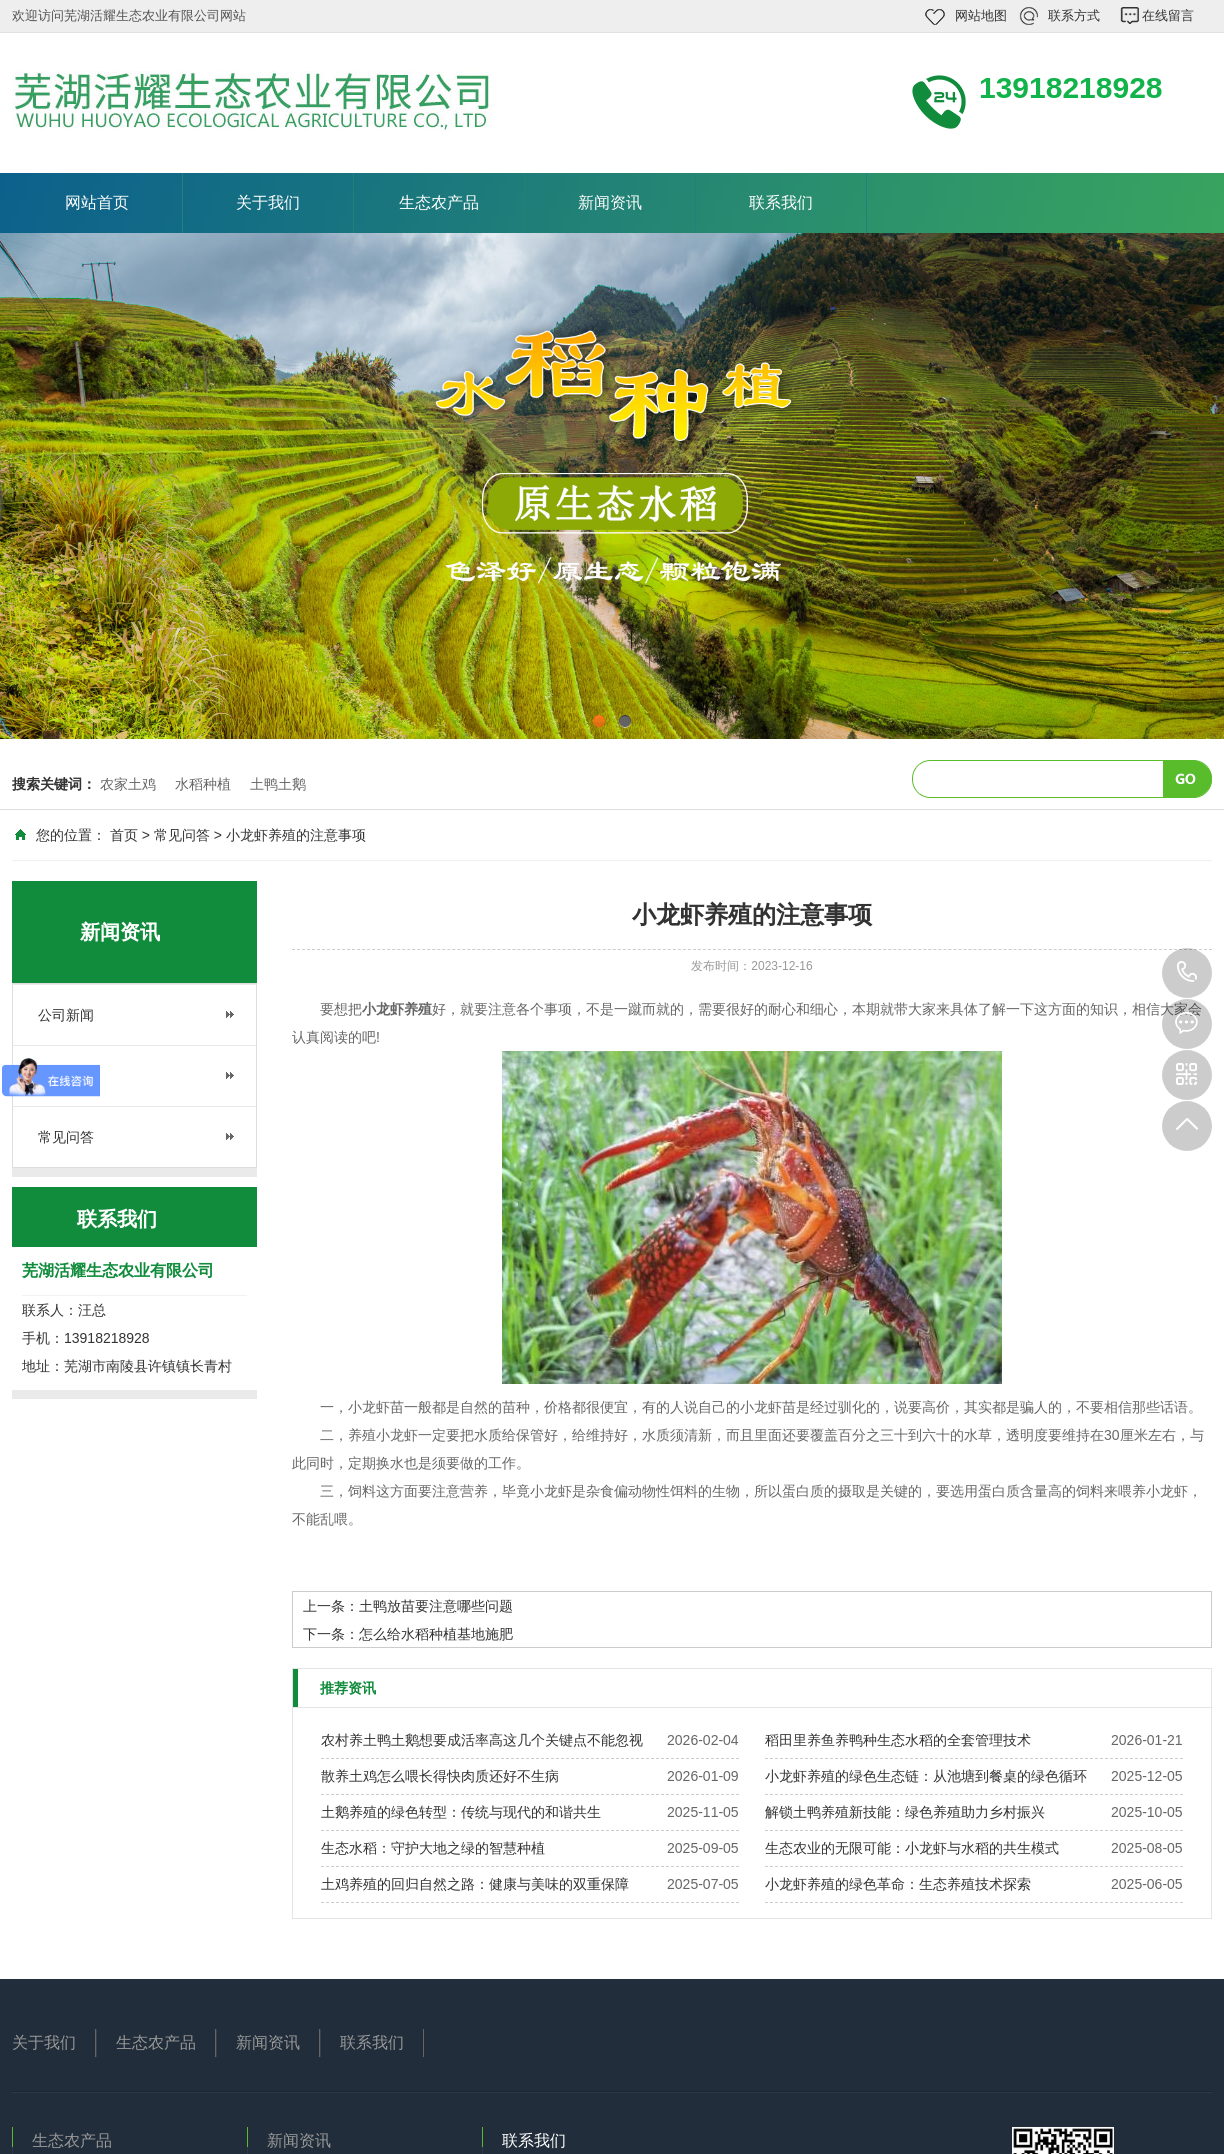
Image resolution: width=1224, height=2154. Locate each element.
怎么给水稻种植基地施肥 (436, 1634)
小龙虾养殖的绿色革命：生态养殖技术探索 (898, 1884)
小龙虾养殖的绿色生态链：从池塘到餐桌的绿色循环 (926, 1776)
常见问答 (182, 835)
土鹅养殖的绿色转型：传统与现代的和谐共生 (461, 1812)
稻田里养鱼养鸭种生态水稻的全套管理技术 (898, 1740)
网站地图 (981, 15)
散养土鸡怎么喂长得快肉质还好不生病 (440, 1776)
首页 (124, 835)
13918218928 (1187, 973)
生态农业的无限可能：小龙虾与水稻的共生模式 (912, 1848)
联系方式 (1074, 15)
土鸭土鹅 (278, 784)
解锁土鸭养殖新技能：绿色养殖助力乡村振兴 (905, 1812)
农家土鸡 (128, 784)
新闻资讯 (610, 202)
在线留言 (1168, 15)
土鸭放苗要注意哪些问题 (436, 1606)
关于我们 (268, 202)
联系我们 (781, 202)
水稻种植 (203, 784)
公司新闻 (66, 1015)
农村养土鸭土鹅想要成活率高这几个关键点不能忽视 (482, 1740)
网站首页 (97, 202)
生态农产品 (439, 202)
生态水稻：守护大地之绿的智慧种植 (433, 1848)
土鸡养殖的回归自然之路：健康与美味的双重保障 (475, 1884)
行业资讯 (66, 1076)
